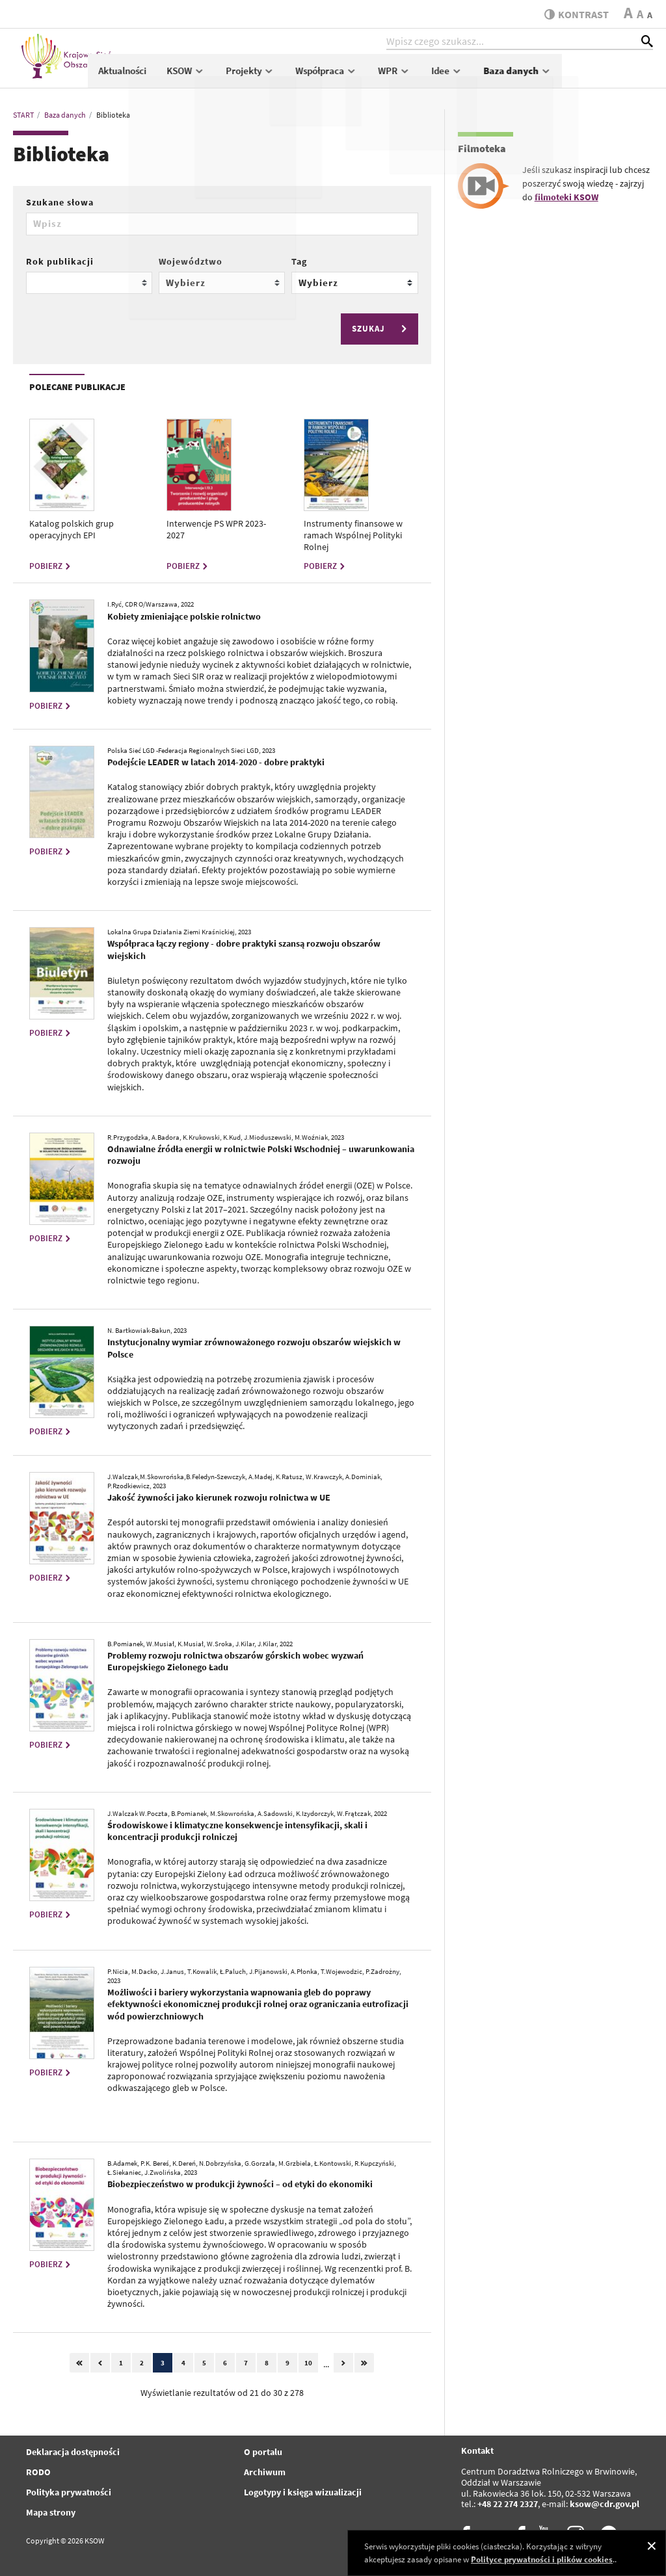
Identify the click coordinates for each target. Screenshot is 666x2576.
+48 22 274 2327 (507, 2504)
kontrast (574, 14)
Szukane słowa (60, 202)
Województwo (190, 261)
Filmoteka (482, 148)
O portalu (263, 2452)
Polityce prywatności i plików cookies (542, 2559)
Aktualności (213, 76)
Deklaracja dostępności (73, 2452)
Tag (299, 261)
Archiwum (265, 2472)
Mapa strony (50, 2512)
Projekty (341, 76)
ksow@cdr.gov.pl (604, 2504)
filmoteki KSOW (566, 197)
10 (308, 2362)
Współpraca (418, 76)
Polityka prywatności (68, 2492)
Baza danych (608, 76)
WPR (485, 76)
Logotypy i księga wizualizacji (303, 2492)
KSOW (277, 76)
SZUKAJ (381, 328)
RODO (38, 2472)
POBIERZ (51, 566)
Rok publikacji (60, 261)
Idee (537, 76)
